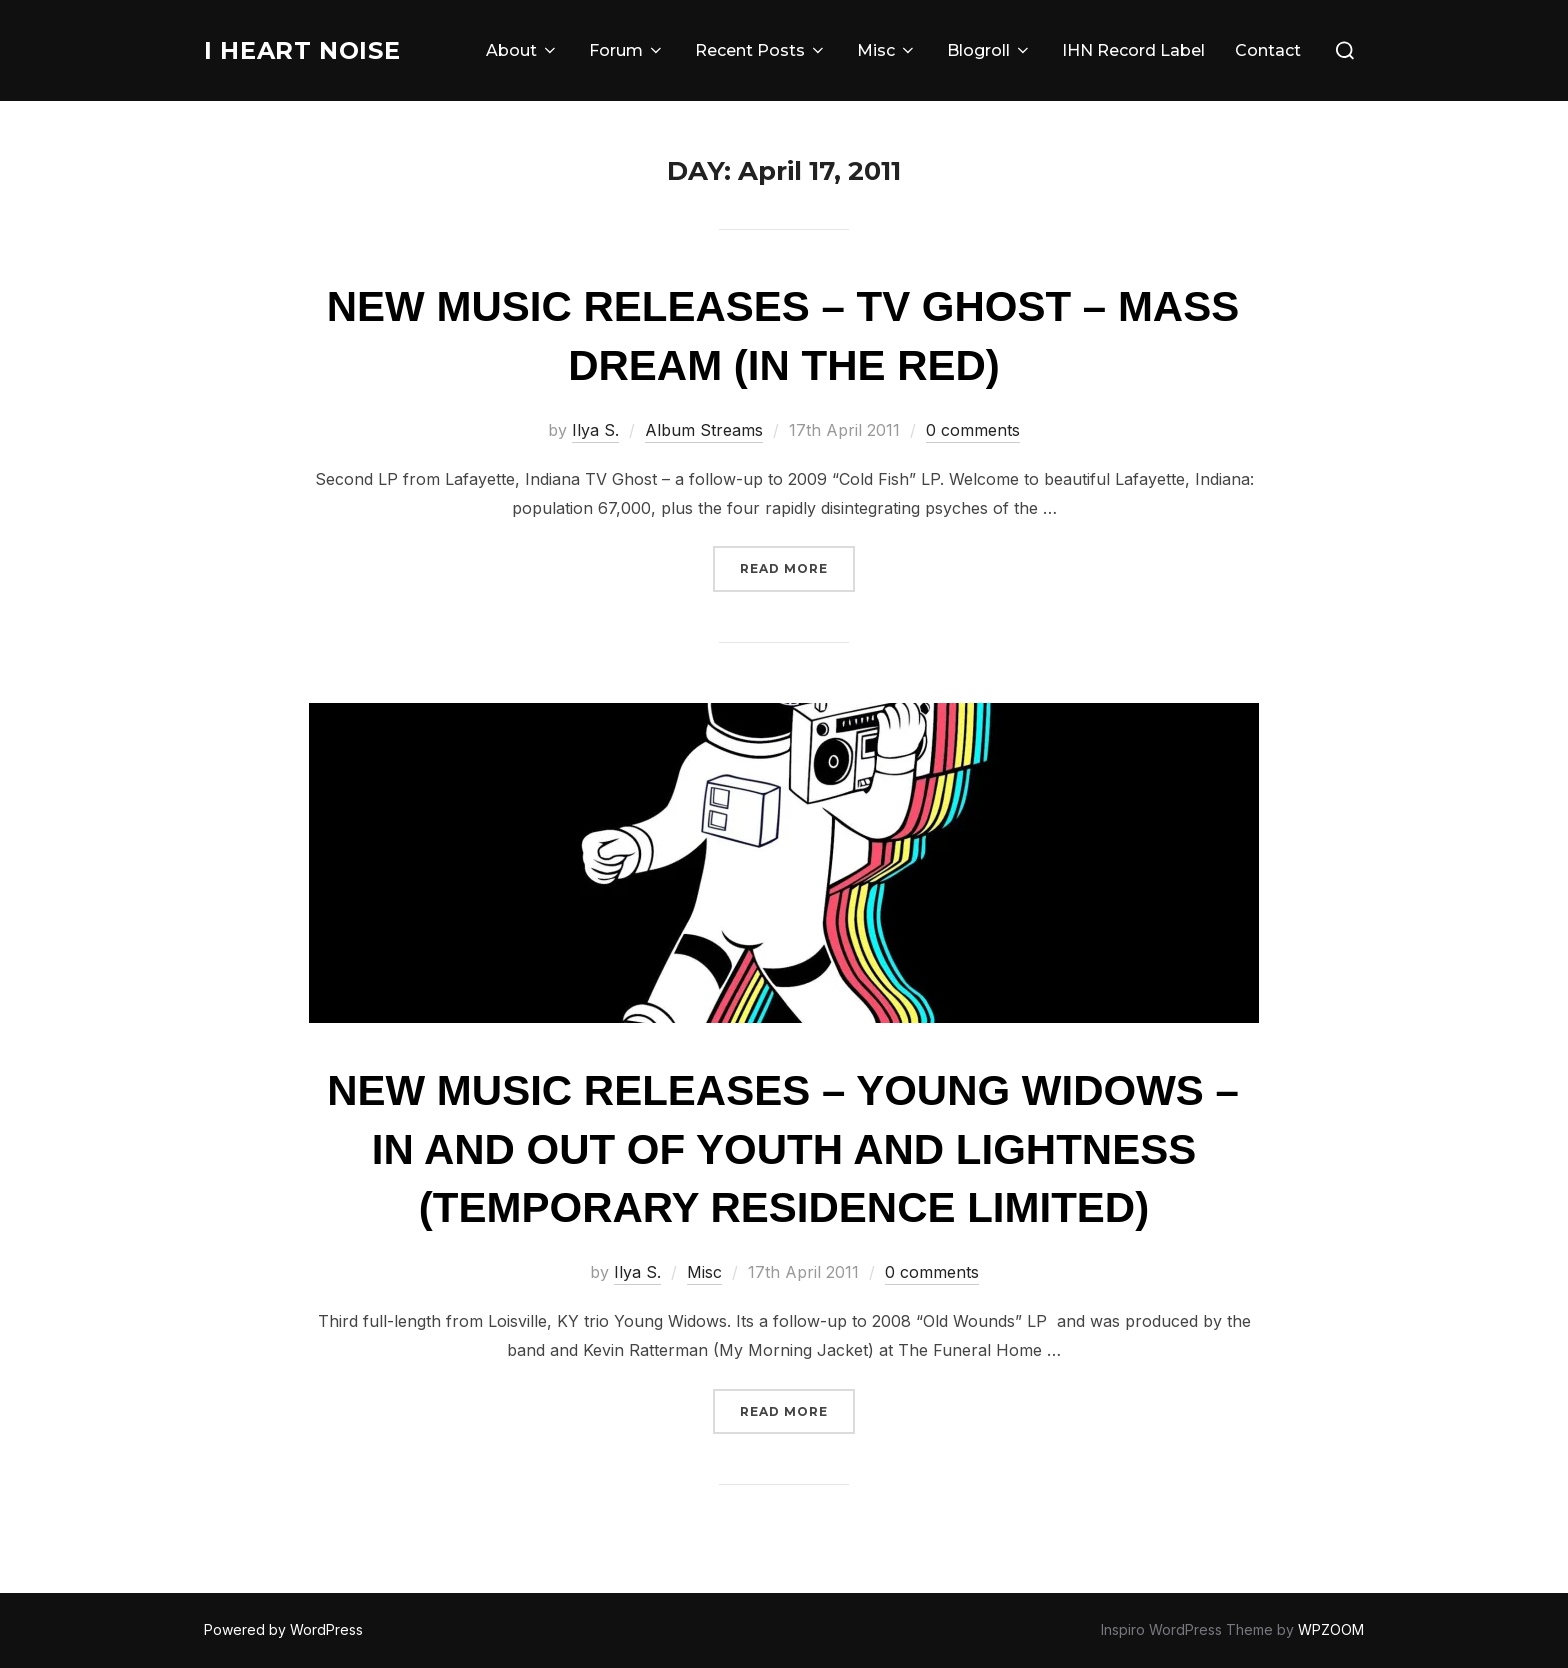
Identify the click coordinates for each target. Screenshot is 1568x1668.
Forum (627, 50)
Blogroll (989, 50)
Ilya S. (595, 430)
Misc (887, 50)
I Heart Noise (311, 50)
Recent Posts (761, 50)
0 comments (973, 430)
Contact (1268, 50)
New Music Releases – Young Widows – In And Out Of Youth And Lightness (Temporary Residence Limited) (783, 1149)
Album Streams (704, 430)
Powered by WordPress (283, 1629)
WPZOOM (1331, 1629)
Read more (797, 566)
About (522, 50)
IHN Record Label (1133, 50)
